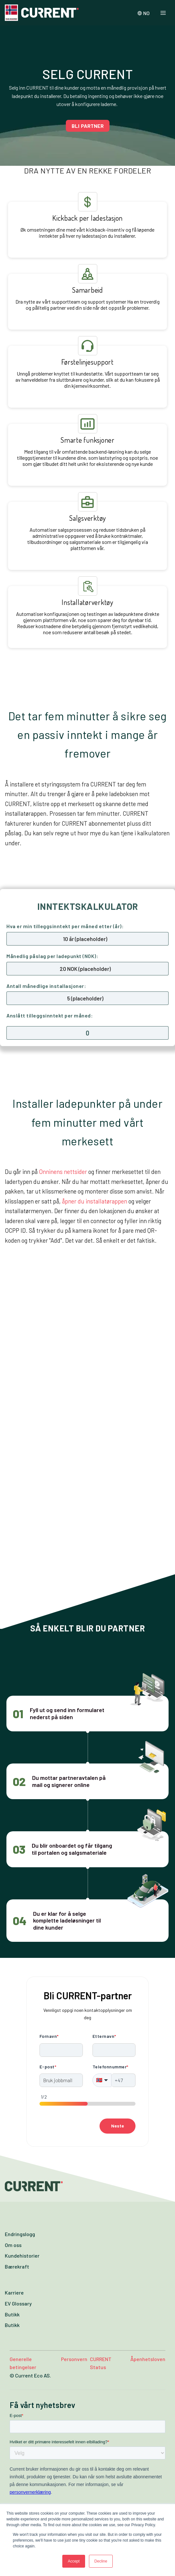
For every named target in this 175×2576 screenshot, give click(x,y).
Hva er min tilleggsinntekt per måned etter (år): (65, 926)
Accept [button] (74, 2561)
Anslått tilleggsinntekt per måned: (49, 1015)
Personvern (74, 2359)
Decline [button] (100, 2561)
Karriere (14, 2292)
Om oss (13, 2245)
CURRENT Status (100, 2363)
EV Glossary (18, 2303)
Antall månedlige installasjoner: (46, 986)
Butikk (12, 2314)
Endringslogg (20, 2234)
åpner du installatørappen (94, 1201)
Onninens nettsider (63, 1171)
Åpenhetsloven (147, 2359)
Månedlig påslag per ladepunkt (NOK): (52, 956)
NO (143, 13)
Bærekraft (17, 2266)
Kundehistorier (22, 2255)
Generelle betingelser (23, 2363)
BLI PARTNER (88, 126)
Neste (117, 2125)
